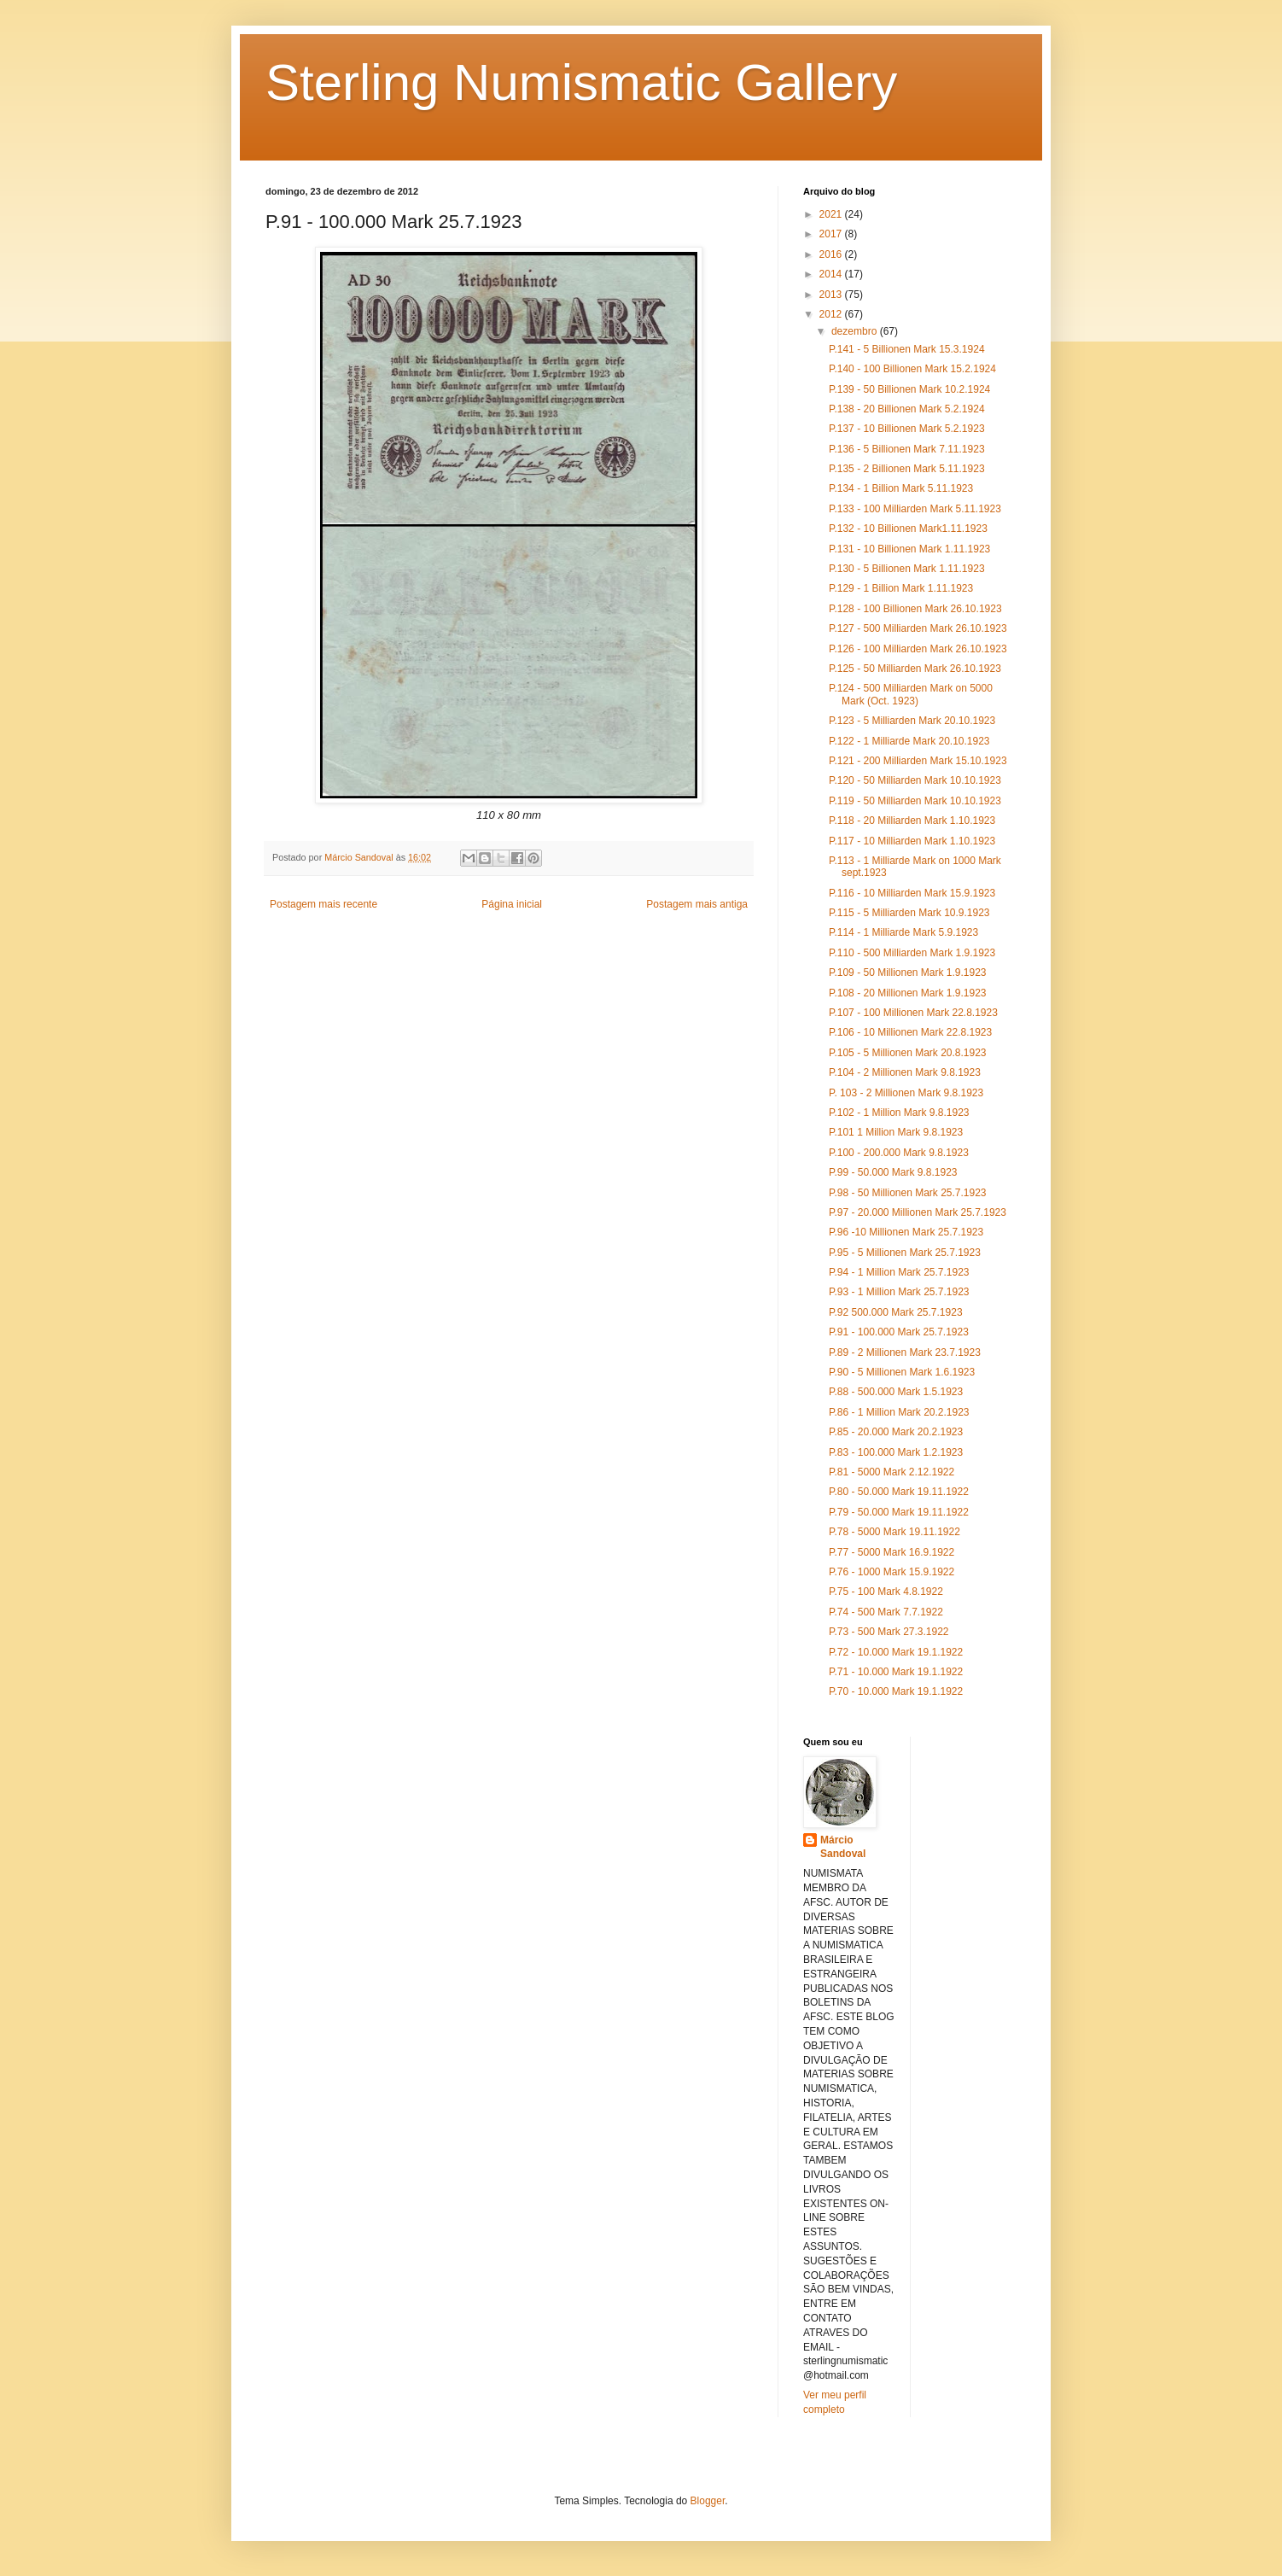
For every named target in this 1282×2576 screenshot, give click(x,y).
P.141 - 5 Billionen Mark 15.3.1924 (907, 349)
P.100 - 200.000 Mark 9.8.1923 (899, 1153)
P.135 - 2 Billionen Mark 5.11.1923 (907, 469)
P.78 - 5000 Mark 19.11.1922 (894, 1532)
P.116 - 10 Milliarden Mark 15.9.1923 (912, 893)
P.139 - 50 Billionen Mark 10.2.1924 (909, 389)
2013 (832, 295)
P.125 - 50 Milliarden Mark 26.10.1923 (915, 669)
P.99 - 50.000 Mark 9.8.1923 (893, 1172)
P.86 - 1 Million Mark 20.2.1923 (899, 1412)
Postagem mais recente (323, 904)
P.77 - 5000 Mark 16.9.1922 (891, 1552)
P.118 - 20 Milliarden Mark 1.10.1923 (912, 821)
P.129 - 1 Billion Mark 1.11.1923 (901, 588)
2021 (832, 214)
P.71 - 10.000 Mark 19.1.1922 (896, 1672)
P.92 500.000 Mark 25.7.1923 (896, 1312)
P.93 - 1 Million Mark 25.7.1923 (899, 1292)
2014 (832, 274)
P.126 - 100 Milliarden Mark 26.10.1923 (918, 649)
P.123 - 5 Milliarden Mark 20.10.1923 (912, 721)
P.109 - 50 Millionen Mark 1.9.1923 (908, 972)
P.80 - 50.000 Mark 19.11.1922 (899, 1492)
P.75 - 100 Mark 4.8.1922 (886, 1592)
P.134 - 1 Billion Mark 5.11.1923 (901, 488)
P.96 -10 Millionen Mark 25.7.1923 (906, 1232)
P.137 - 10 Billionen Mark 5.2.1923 (907, 429)
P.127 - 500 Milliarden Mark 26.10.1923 (918, 628)
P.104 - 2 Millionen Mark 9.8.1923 (905, 1072)
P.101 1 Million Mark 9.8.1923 (896, 1132)
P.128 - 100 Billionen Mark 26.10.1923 (915, 609)
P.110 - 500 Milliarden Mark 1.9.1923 (912, 953)
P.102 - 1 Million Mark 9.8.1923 (899, 1113)
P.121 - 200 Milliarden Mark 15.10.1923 (918, 761)
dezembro (855, 331)
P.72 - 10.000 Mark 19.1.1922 (896, 1652)
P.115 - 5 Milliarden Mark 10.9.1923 (909, 913)
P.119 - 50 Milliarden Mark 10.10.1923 (915, 801)
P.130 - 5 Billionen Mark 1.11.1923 (907, 569)
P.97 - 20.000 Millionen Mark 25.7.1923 (917, 1212)
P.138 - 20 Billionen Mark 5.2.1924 (907, 409)
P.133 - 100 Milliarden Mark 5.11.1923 (915, 509)
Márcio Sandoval (842, 1847)
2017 (832, 234)
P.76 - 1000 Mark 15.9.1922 (891, 1572)
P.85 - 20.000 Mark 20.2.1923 (896, 1432)
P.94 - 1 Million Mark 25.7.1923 (899, 1272)
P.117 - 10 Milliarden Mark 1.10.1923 (912, 841)
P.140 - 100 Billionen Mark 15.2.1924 (912, 369)
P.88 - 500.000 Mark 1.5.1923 (896, 1392)
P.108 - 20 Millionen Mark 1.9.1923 (908, 993)
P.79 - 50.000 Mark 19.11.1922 (899, 1512)
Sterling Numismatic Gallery (581, 82)
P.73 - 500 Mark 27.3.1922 (889, 1632)
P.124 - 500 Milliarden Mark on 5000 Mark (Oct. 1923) (911, 694)
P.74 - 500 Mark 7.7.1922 (886, 1612)
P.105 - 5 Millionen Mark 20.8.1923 (908, 1053)
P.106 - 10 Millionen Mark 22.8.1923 (910, 1032)
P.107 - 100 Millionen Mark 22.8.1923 (913, 1013)
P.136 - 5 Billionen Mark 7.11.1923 (907, 449)
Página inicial (511, 904)
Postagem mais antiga (697, 904)
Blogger (708, 2501)
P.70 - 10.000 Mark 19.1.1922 (896, 1691)
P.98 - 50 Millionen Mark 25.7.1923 (908, 1193)
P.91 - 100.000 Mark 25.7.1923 (899, 1332)
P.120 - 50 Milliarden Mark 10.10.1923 (915, 780)
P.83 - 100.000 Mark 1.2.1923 (896, 1452)
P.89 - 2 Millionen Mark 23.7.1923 (905, 1352)
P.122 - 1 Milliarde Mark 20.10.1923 (909, 741)
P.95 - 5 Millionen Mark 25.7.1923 (905, 1253)
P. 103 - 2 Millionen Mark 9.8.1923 (906, 1093)
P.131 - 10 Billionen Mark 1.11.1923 (909, 549)
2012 (832, 314)
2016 (832, 254)
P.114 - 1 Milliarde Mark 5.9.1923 (903, 932)
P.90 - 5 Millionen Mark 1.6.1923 (902, 1372)
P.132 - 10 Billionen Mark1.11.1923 (908, 528)
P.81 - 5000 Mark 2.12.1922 (891, 1472)
